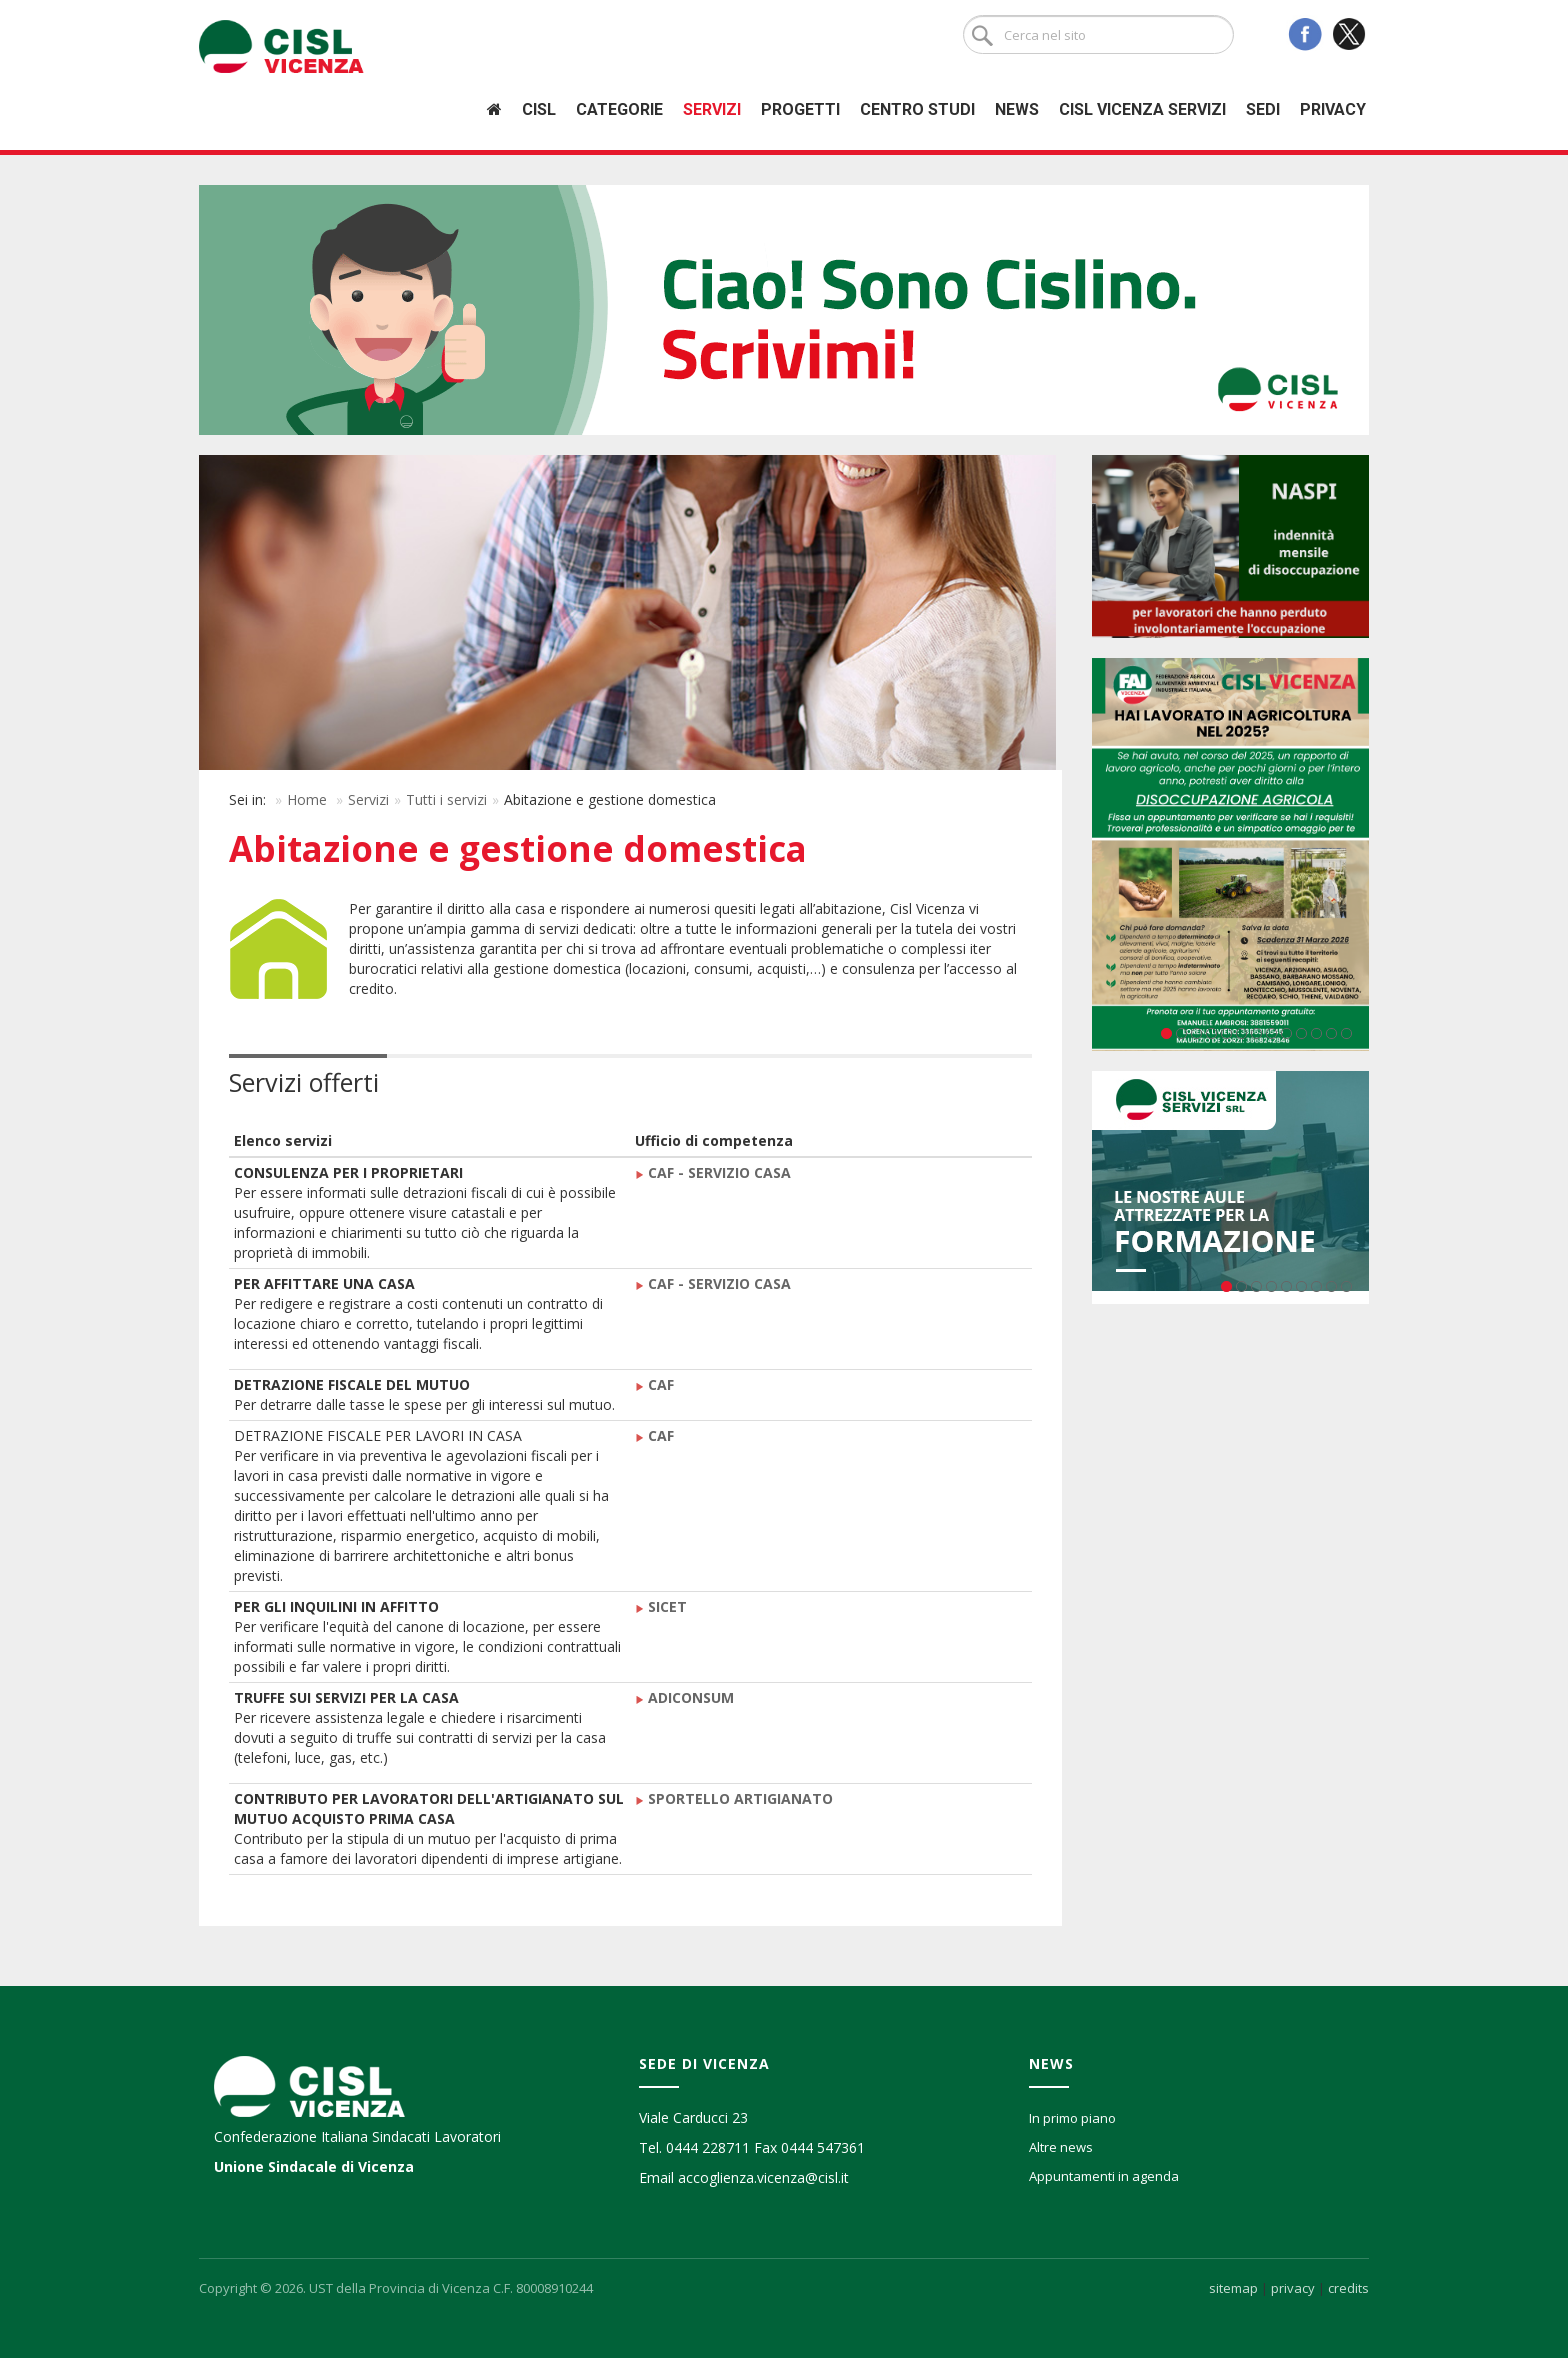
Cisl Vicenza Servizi (1142, 109)
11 (1316, 1033)
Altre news (1061, 2147)
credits (1348, 2288)
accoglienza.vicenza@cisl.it (763, 2177)
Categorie (619, 109)
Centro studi (917, 109)
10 (1301, 1033)
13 (1346, 1033)
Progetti (800, 109)
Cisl (539, 109)
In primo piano (1072, 2118)
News (1017, 109)
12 (1331, 1033)
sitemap (1233, 2288)
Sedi (1263, 109)
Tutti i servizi (446, 799)
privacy (1293, 2288)
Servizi (712, 109)
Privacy (1333, 109)
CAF (661, 1384)
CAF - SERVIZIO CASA (719, 1172)
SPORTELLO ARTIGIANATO (734, 1798)
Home (307, 799)
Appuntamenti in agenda (1104, 2176)
